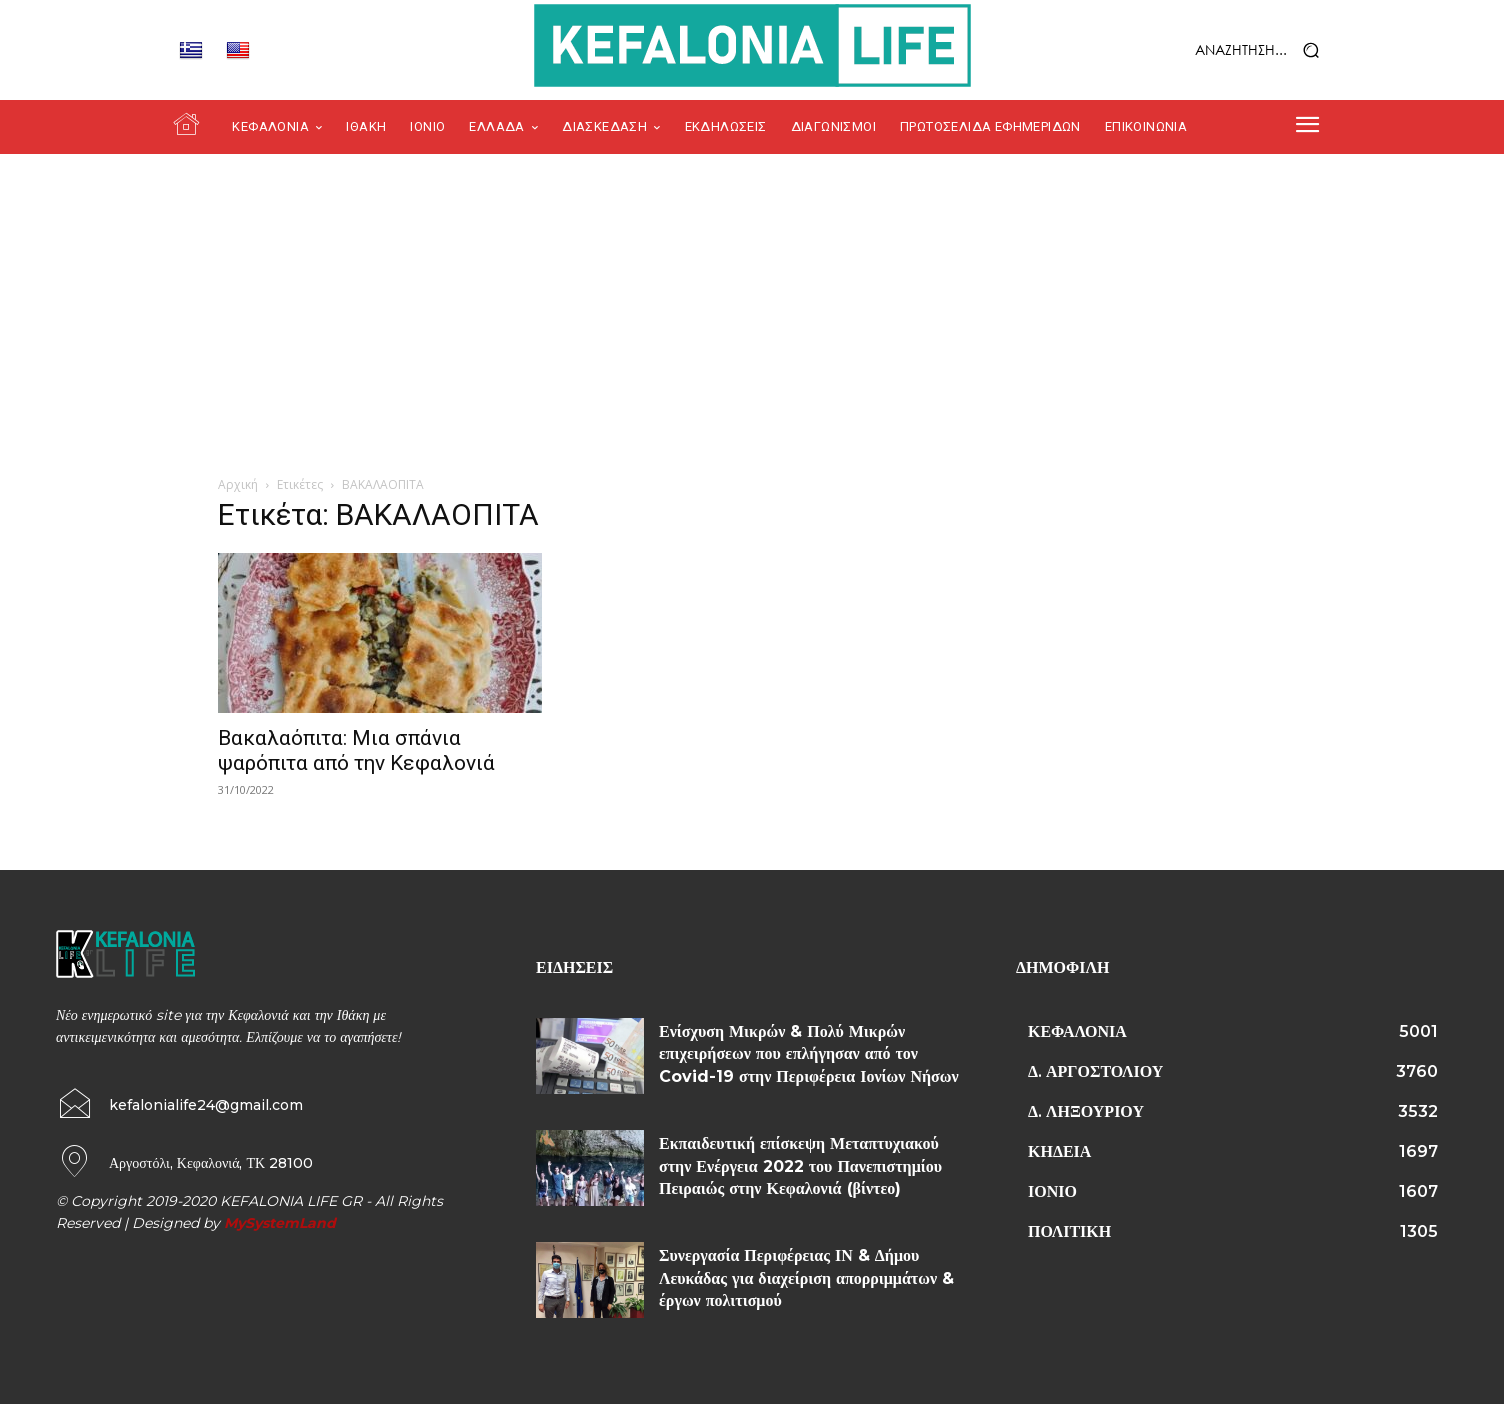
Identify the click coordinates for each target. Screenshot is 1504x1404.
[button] (1206, 50)
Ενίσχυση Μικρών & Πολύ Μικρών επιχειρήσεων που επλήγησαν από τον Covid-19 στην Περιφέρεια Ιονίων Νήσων (809, 1054)
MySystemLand (280, 1223)
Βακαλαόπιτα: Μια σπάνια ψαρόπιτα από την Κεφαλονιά (356, 750)
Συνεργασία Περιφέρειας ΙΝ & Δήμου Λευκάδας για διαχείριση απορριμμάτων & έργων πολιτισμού (806, 1278)
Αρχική (238, 484)
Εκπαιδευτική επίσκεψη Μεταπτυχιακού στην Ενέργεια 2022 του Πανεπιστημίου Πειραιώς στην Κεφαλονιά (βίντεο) (800, 1166)
